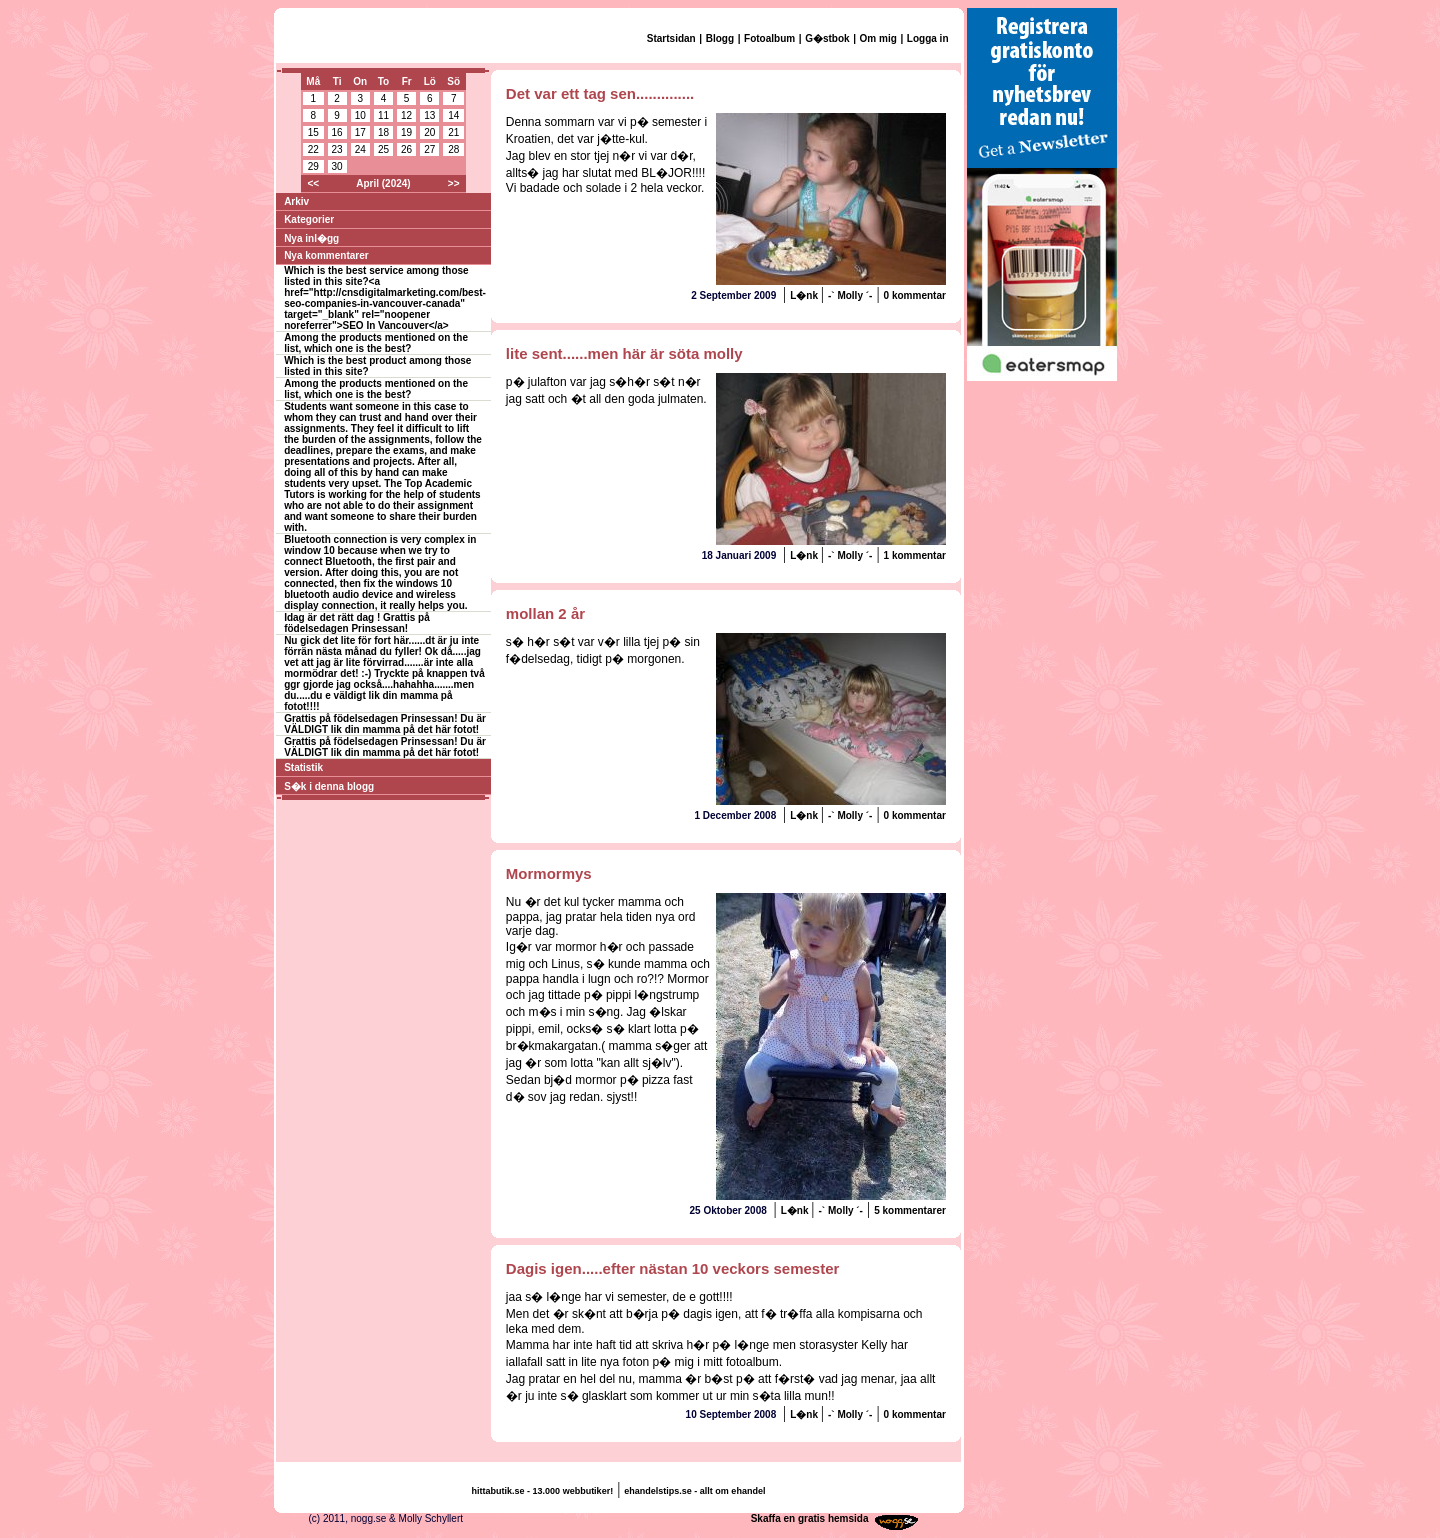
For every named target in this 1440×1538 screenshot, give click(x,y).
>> (454, 183)
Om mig (878, 38)
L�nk (805, 295)
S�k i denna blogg (329, 786)
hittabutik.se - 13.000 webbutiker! (543, 1491)
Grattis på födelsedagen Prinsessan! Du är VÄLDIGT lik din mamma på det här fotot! (385, 724)
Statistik (303, 767)
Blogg (720, 38)
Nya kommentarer (326, 255)
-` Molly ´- (850, 295)
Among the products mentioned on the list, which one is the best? (376, 343)
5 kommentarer (910, 1210)
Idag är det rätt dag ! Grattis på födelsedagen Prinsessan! (357, 623)
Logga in (928, 38)
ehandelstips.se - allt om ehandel (694, 1491)
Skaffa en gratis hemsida (810, 1518)
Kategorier (309, 219)
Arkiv (296, 201)
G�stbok (827, 38)
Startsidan (671, 38)
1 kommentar (915, 555)
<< (313, 183)
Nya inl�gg (311, 238)
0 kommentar (915, 295)
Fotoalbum (769, 38)
